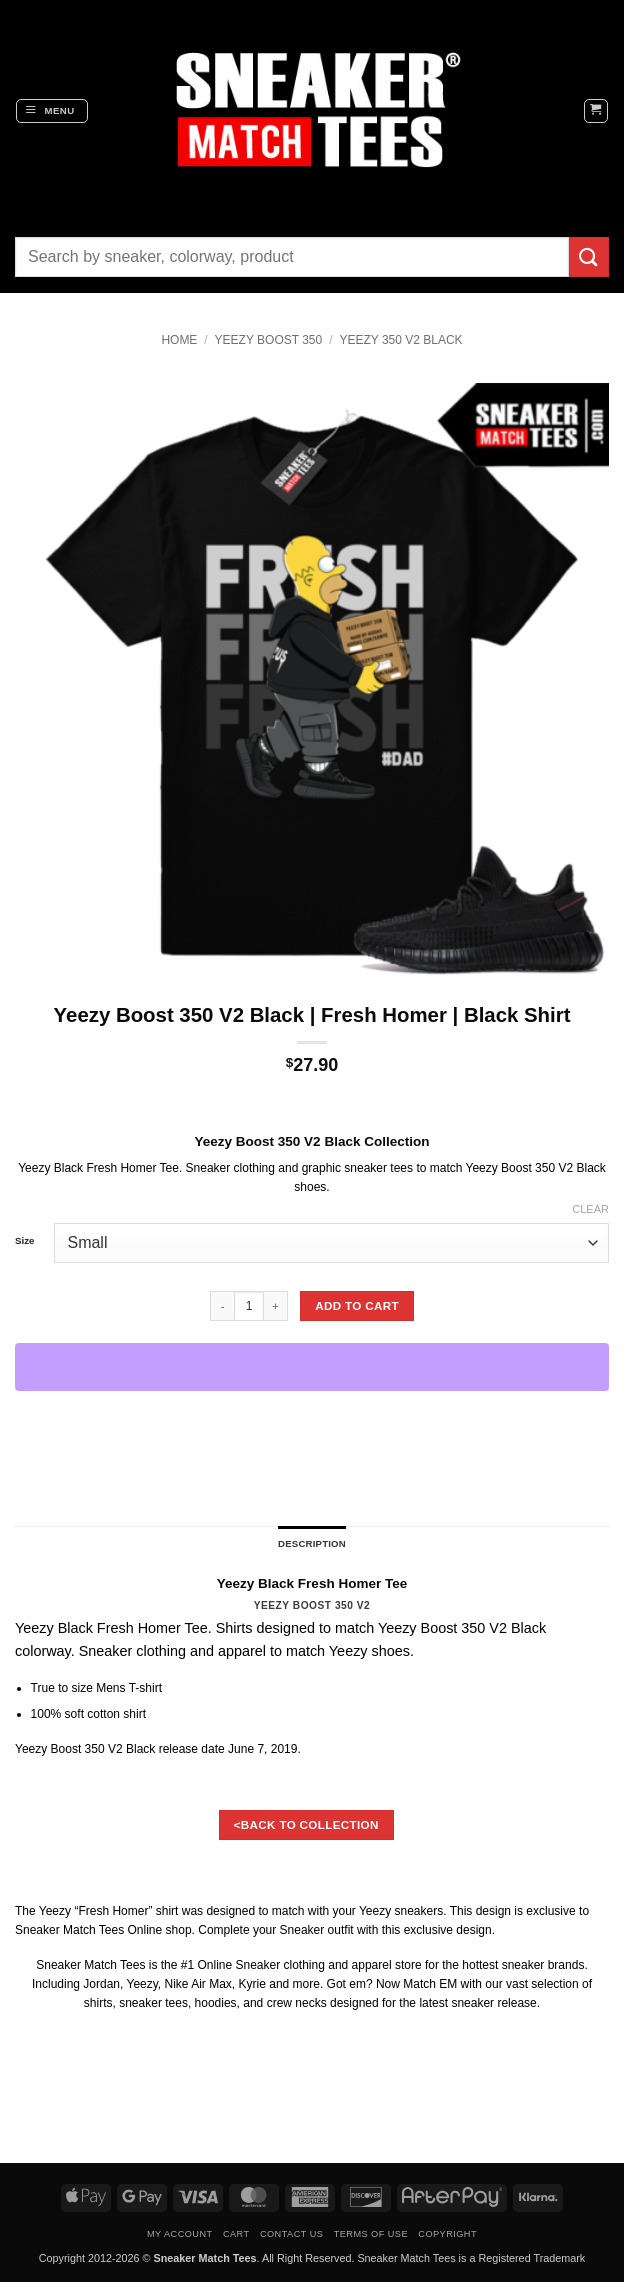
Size (24, 1241)
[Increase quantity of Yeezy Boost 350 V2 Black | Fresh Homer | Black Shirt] (276, 1306)
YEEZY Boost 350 (269, 340)
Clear (590, 1209)
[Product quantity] (249, 1306)
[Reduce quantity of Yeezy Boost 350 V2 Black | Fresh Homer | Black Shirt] (222, 1306)
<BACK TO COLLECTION (306, 1824)
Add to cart (357, 1305)
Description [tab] (312, 1543)
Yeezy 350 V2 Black (400, 340)
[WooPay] (312, 1367)
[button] (52, 111)
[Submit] (589, 256)
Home (179, 340)
